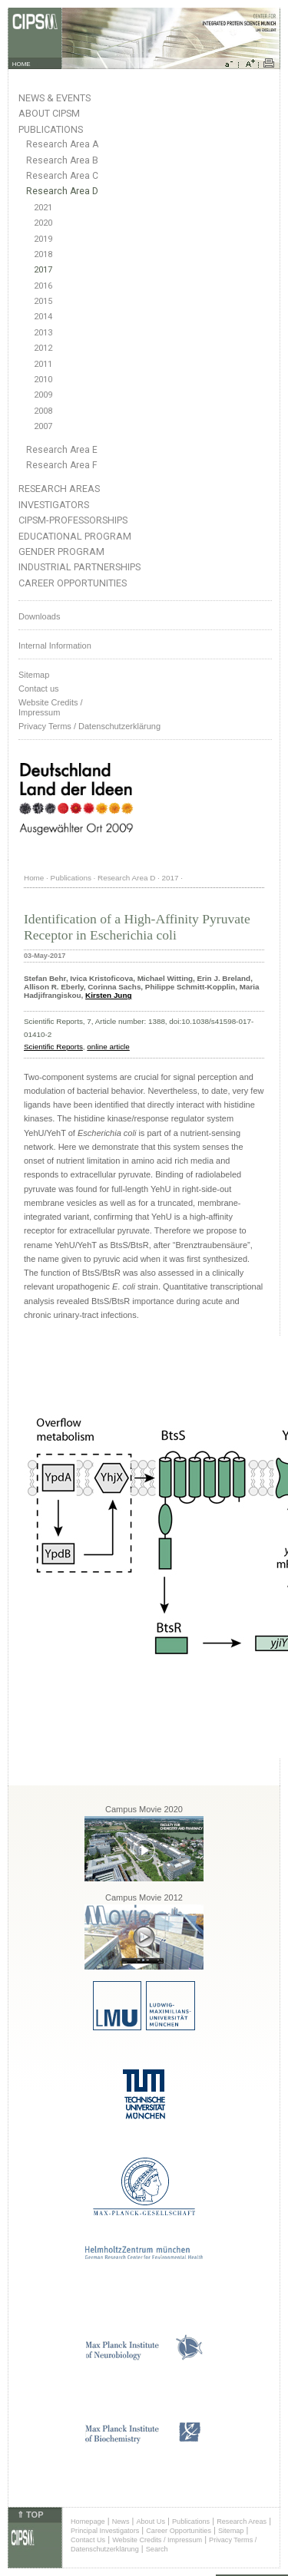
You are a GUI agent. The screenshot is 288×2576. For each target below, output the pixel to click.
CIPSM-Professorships (72, 520)
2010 (43, 380)
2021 (43, 208)
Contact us (38, 688)
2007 (43, 426)
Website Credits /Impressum (50, 707)
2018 (43, 254)
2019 (43, 239)
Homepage (88, 2521)
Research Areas (59, 488)
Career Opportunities (72, 583)
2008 (43, 411)
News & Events (54, 98)
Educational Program (74, 536)
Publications (50, 129)
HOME (21, 64)
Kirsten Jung (108, 995)
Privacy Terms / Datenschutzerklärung (89, 726)
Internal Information (54, 645)
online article (108, 1046)
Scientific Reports (53, 1046)
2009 (43, 395)
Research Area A (62, 144)
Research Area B (62, 160)
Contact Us (88, 2540)
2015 (43, 301)
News (121, 2521)
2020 (43, 223)
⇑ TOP (30, 2514)
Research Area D (62, 191)
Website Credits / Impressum (157, 2540)
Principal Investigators (105, 2531)
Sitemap (33, 674)
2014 (43, 317)
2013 (43, 333)
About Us (150, 2521)
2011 (43, 364)
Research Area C (62, 175)
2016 (43, 286)
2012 (43, 348)
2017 (43, 270)
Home (34, 878)
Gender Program (61, 551)
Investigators (53, 504)
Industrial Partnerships (79, 567)
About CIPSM (49, 113)
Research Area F (62, 465)
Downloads (39, 616)
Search (157, 2549)
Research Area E (62, 449)
